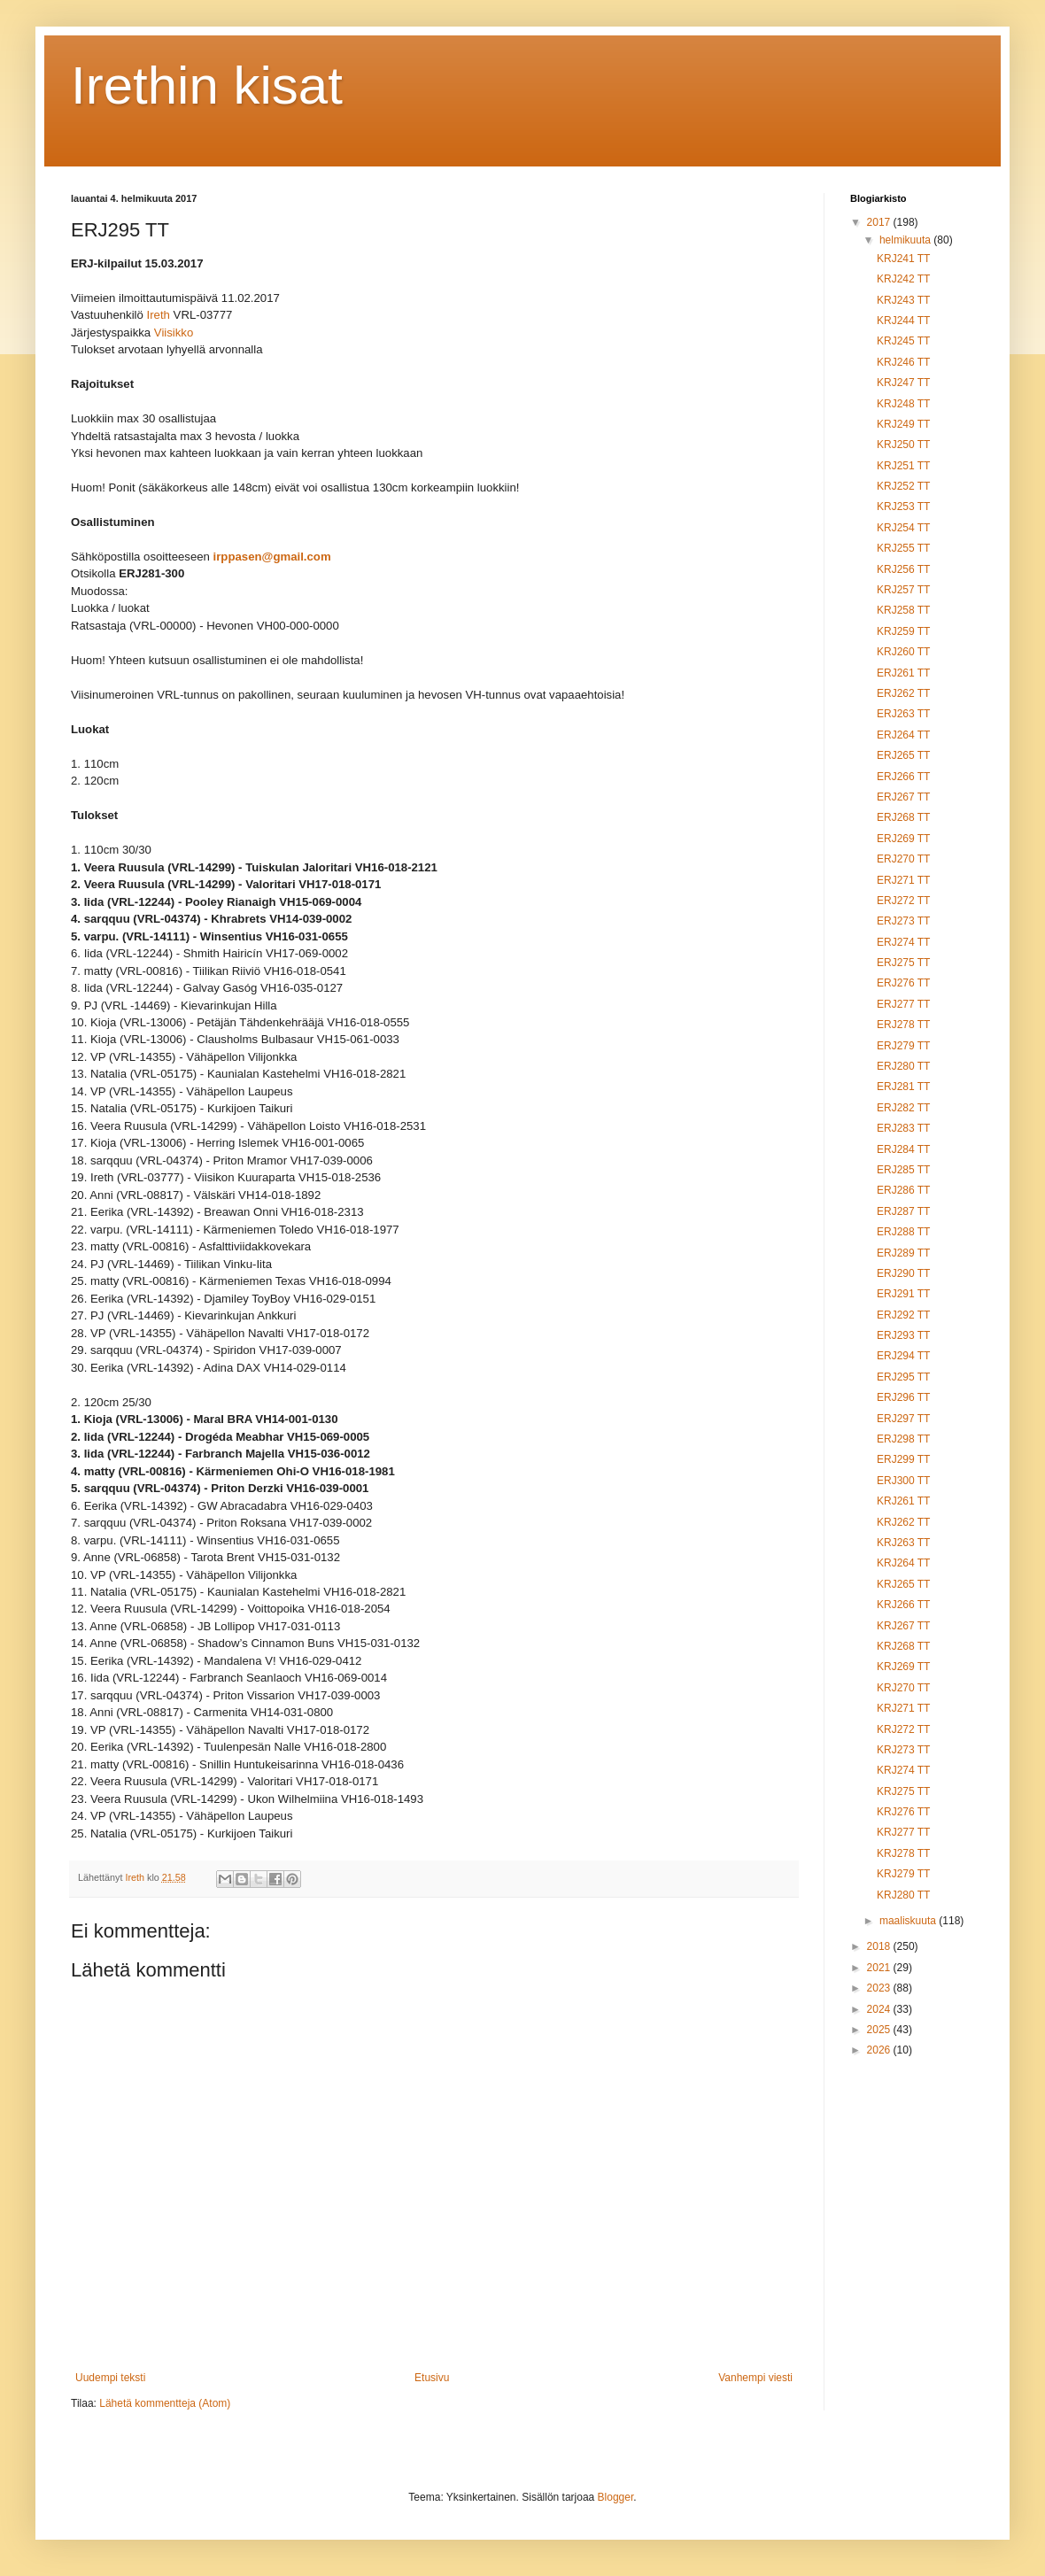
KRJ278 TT (903, 1853)
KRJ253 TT (903, 506)
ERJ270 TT (903, 859)
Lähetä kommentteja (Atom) (164, 2403)
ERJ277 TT (903, 1004)
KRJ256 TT (903, 569)
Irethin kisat (207, 85)
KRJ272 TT (903, 1729)
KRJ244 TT (903, 320)
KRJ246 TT (903, 362)
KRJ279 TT (903, 1874)
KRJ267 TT (903, 1626)
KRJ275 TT (903, 1791)
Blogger (616, 2497)
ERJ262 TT (903, 693)
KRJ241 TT (903, 258)
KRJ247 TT (903, 382)
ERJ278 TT (903, 1024)
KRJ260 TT (903, 652)
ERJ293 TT (903, 1335)
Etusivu (431, 2377)
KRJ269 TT (903, 1666)
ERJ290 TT (903, 1273)
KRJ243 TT (903, 300)
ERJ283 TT (903, 1128)
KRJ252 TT (903, 486)
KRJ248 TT (903, 404)
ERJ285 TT (903, 1170)
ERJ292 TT (903, 1315)
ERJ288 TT (903, 1232)
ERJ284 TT (903, 1149)
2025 (880, 2029)
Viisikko (173, 333)
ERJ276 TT (903, 983)
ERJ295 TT (903, 1377)
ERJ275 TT (903, 962)
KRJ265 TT (903, 1584)
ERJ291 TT (903, 1294)
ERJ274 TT (903, 942)
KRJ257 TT (903, 590)
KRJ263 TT (903, 1542)
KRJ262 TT (903, 1522)
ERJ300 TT (903, 1480)
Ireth (158, 315)
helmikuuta (906, 240)
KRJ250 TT (903, 444)
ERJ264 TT (903, 735)
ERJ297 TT (903, 1418)
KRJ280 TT (903, 1895)
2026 (880, 2050)
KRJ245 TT (903, 341)
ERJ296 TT (903, 1397)
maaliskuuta (909, 1921)
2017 (880, 222)
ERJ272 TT (903, 900)
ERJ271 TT (903, 880)
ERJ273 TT (903, 921)
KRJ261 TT (903, 1501)
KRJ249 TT (903, 424)
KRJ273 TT (903, 1750)
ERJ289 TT (903, 1253)
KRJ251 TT (903, 466)
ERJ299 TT (903, 1459)
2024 (880, 2009)
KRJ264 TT (903, 1563)
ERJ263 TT (903, 714)
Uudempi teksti (110, 2377)
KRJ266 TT (903, 1604)
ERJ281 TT (903, 1086)
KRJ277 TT (903, 1832)
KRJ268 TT (903, 1646)
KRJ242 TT (903, 279)
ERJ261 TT (903, 673)
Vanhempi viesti (755, 2377)
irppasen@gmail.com (272, 557)
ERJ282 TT (903, 1108)
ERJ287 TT (903, 1211)
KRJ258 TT (903, 610)
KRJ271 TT (903, 1708)
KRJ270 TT (903, 1688)
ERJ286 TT (903, 1190)
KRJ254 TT (903, 528)
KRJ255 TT (903, 548)
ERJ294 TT (903, 1356)
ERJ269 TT (903, 838)
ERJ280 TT (903, 1066)
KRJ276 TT (903, 1812)
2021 (880, 1967)
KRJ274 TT (903, 1770)
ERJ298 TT (903, 1439)
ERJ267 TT (903, 797)
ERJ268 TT (903, 817)
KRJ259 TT (903, 631)
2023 (880, 1988)
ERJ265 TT (903, 755)
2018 (880, 1946)
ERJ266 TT (903, 776)
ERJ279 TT (903, 1046)
